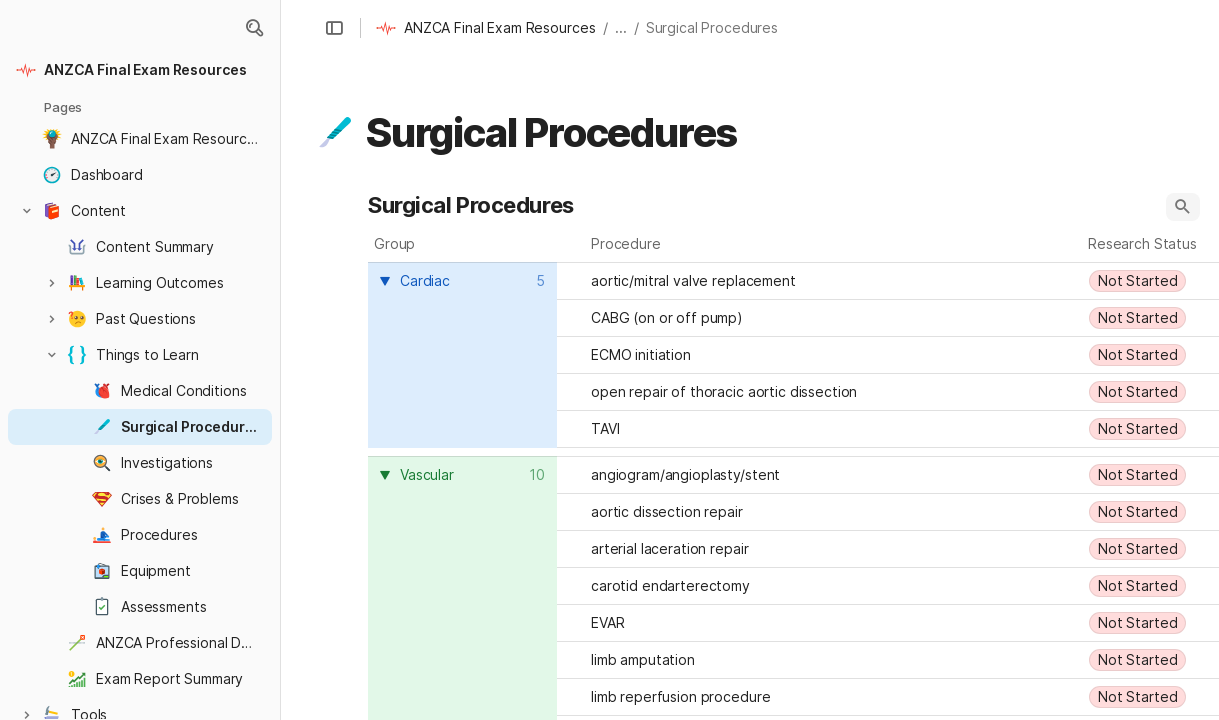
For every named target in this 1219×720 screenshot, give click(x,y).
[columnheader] (462, 355)
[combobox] (465, 281)
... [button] (621, 27)
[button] (254, 28)
